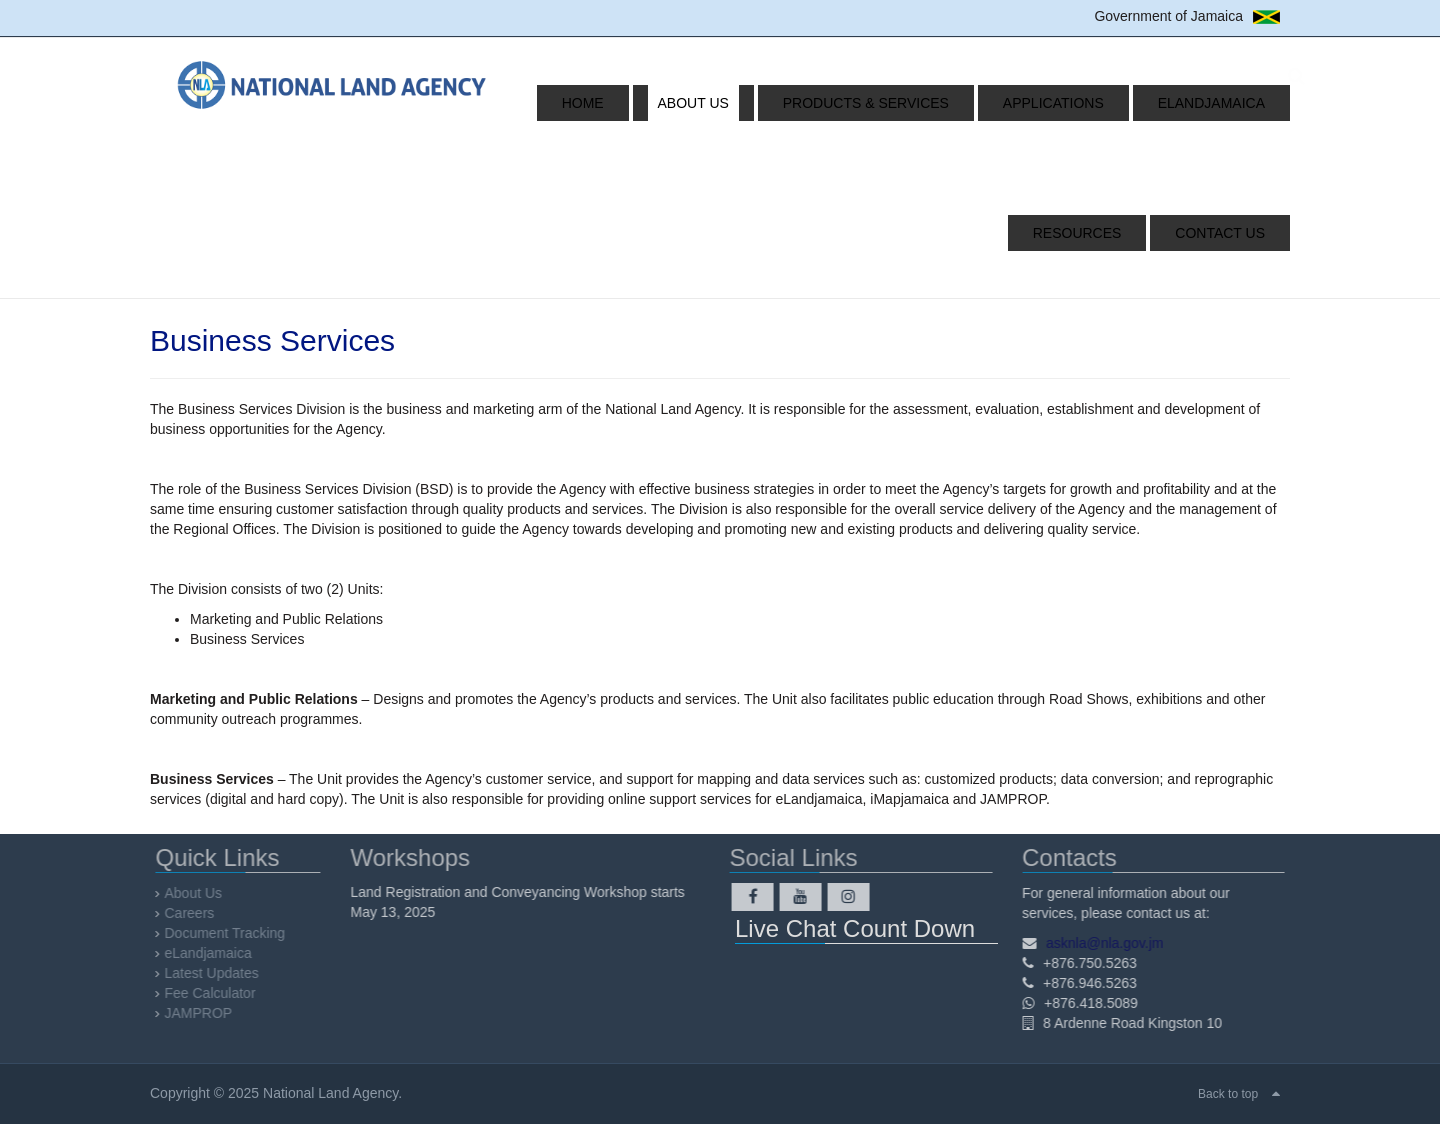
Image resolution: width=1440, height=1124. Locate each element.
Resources (1230, 103)
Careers (194, 913)
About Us (660, 103)
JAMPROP (203, 1013)
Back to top (1228, 1094)
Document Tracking (229, 933)
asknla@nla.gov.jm (1100, 943)
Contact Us (1230, 233)
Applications (970, 103)
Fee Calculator (214, 993)
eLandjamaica (1103, 103)
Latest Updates (216, 973)
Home (575, 103)
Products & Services (808, 103)
